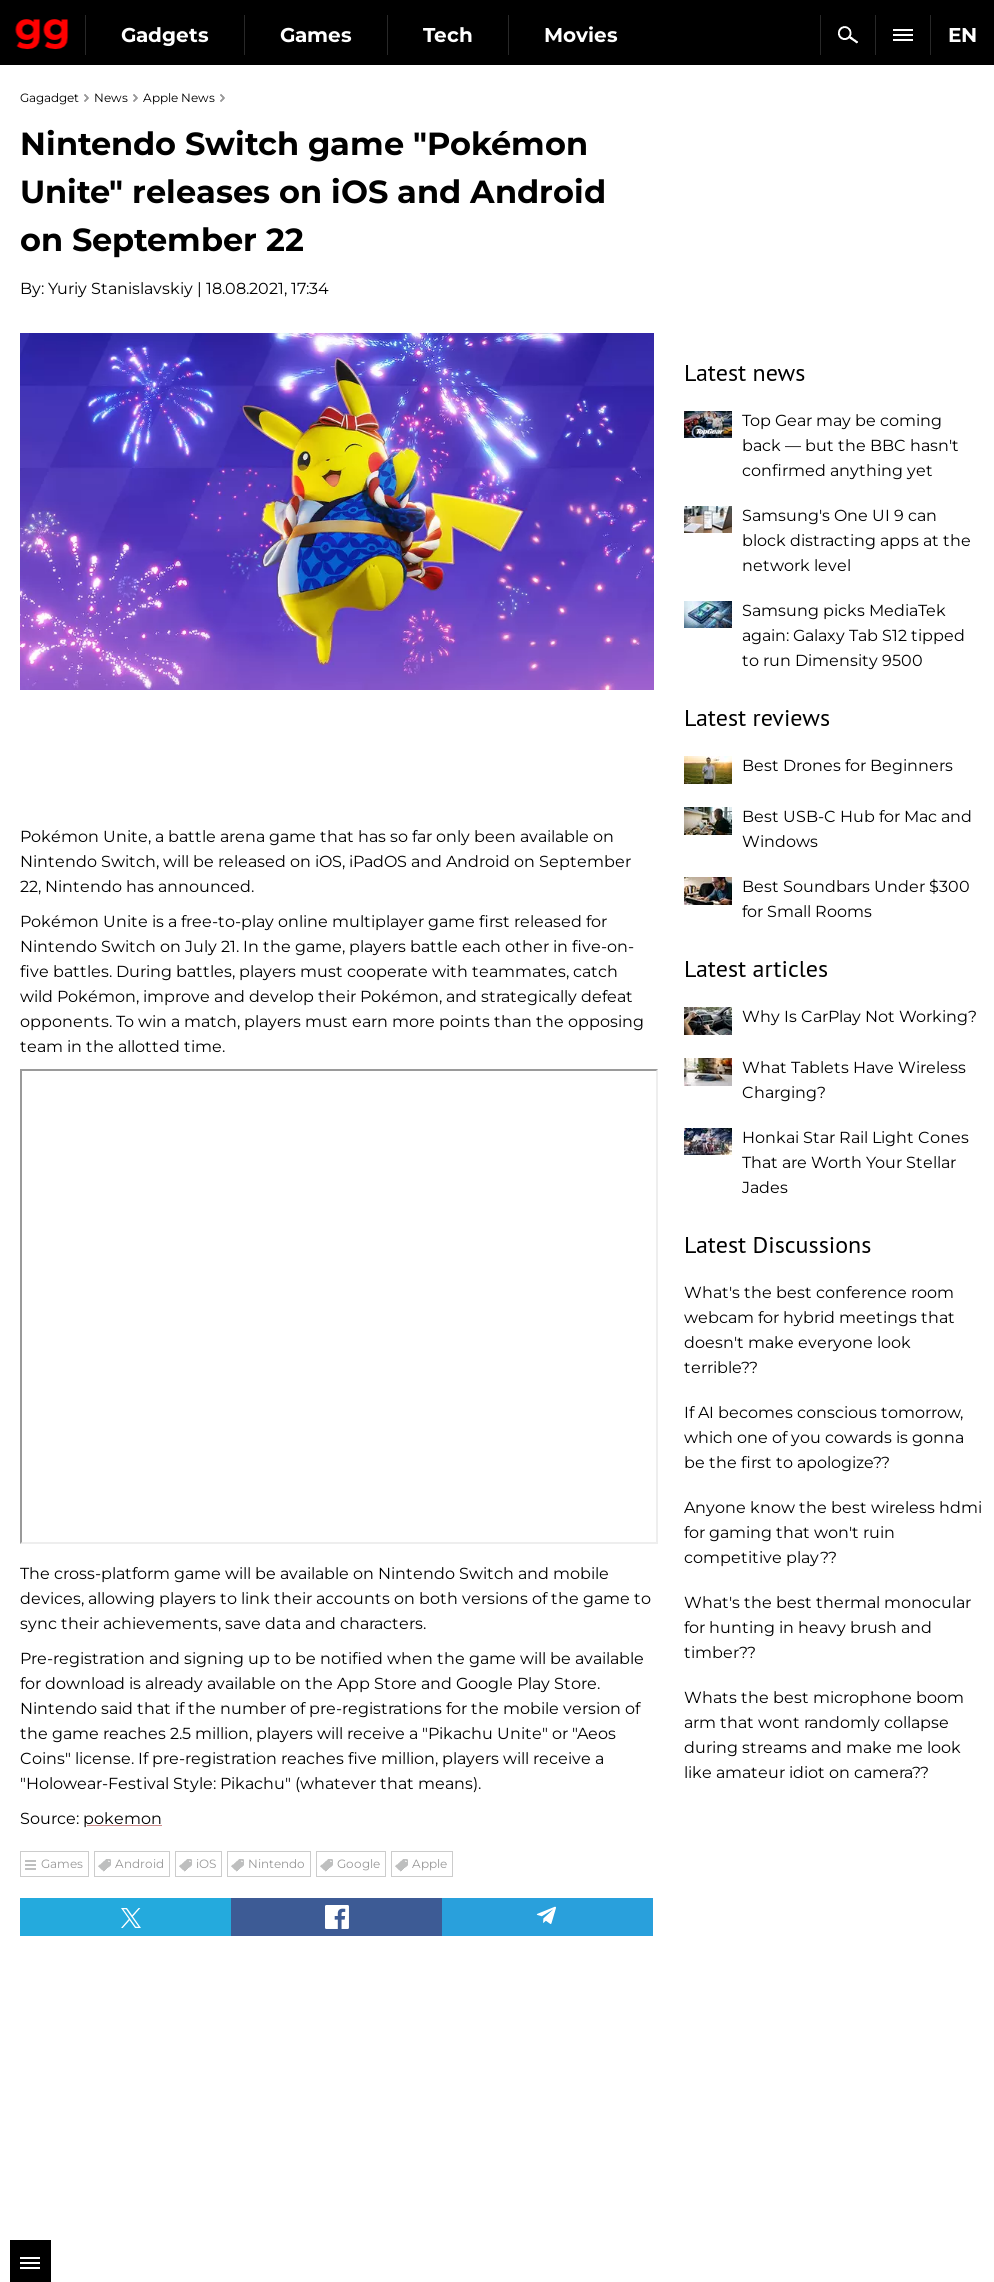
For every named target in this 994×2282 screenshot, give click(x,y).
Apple (429, 1863)
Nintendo (276, 1863)
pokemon (122, 1818)
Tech (448, 35)
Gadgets (165, 35)
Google (358, 1863)
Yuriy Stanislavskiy (120, 288)
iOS (206, 1863)
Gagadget (42, 30)
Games (316, 35)
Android (139, 1863)
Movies (581, 35)
